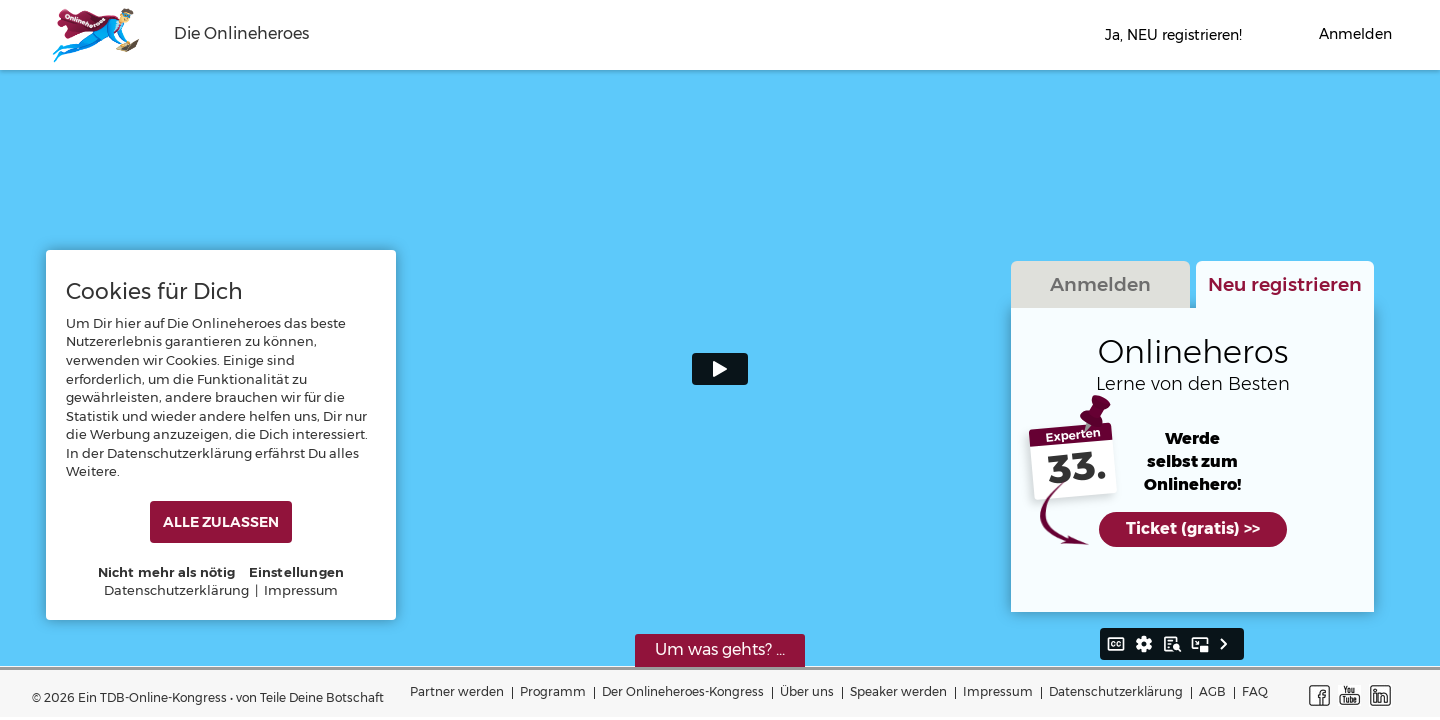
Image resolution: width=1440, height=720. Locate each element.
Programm (553, 691)
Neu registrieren (1285, 284)
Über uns (807, 691)
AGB (1212, 691)
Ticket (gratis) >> (1193, 528)
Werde (1192, 438)
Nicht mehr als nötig (167, 572)
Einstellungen (297, 572)
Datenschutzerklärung (1116, 691)
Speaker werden (898, 691)
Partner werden (457, 691)
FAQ (1255, 691)
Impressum (998, 691)
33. (1076, 468)
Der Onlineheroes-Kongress (683, 691)
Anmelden (1100, 284)
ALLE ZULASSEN (221, 522)
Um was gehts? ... (720, 649)
